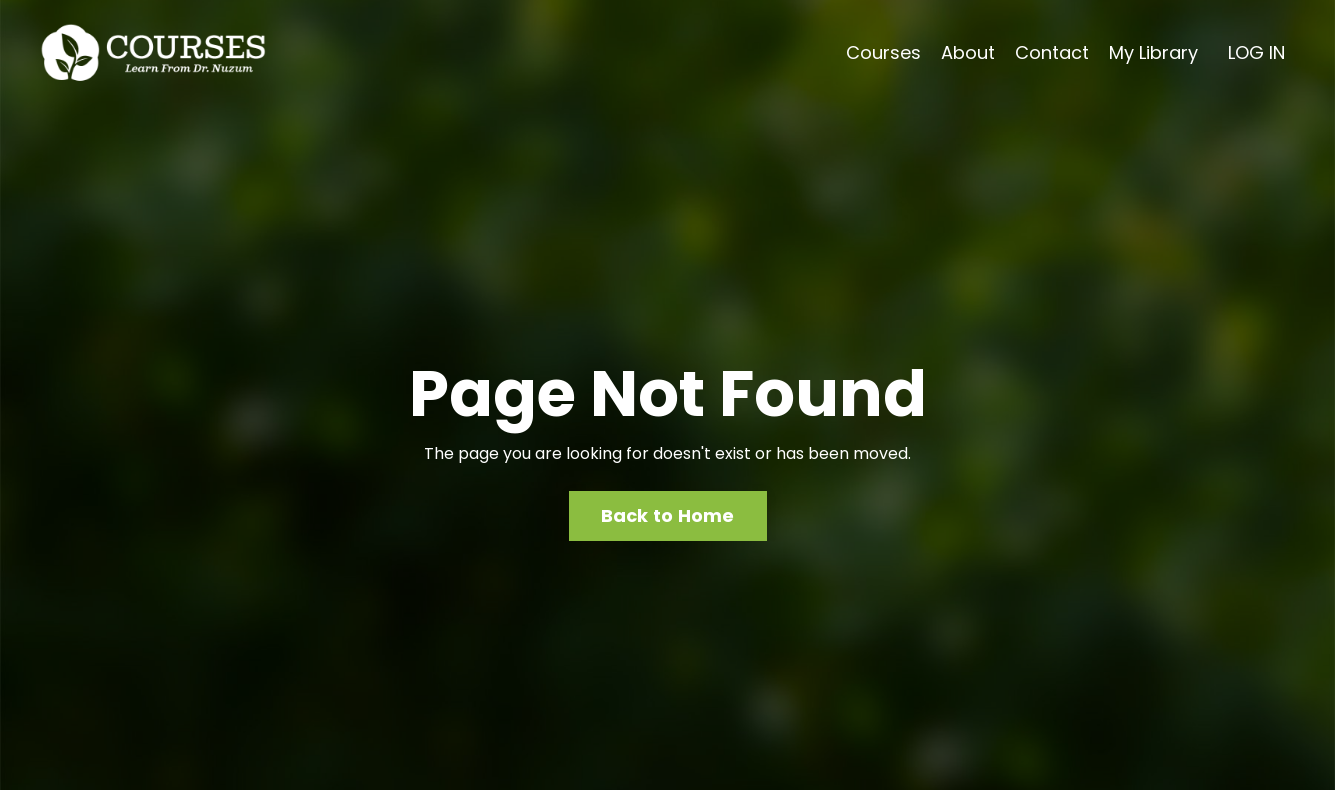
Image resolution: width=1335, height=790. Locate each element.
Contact (1052, 52)
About (968, 52)
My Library (1153, 52)
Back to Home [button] (668, 515)
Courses (883, 52)
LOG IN (1256, 52)
